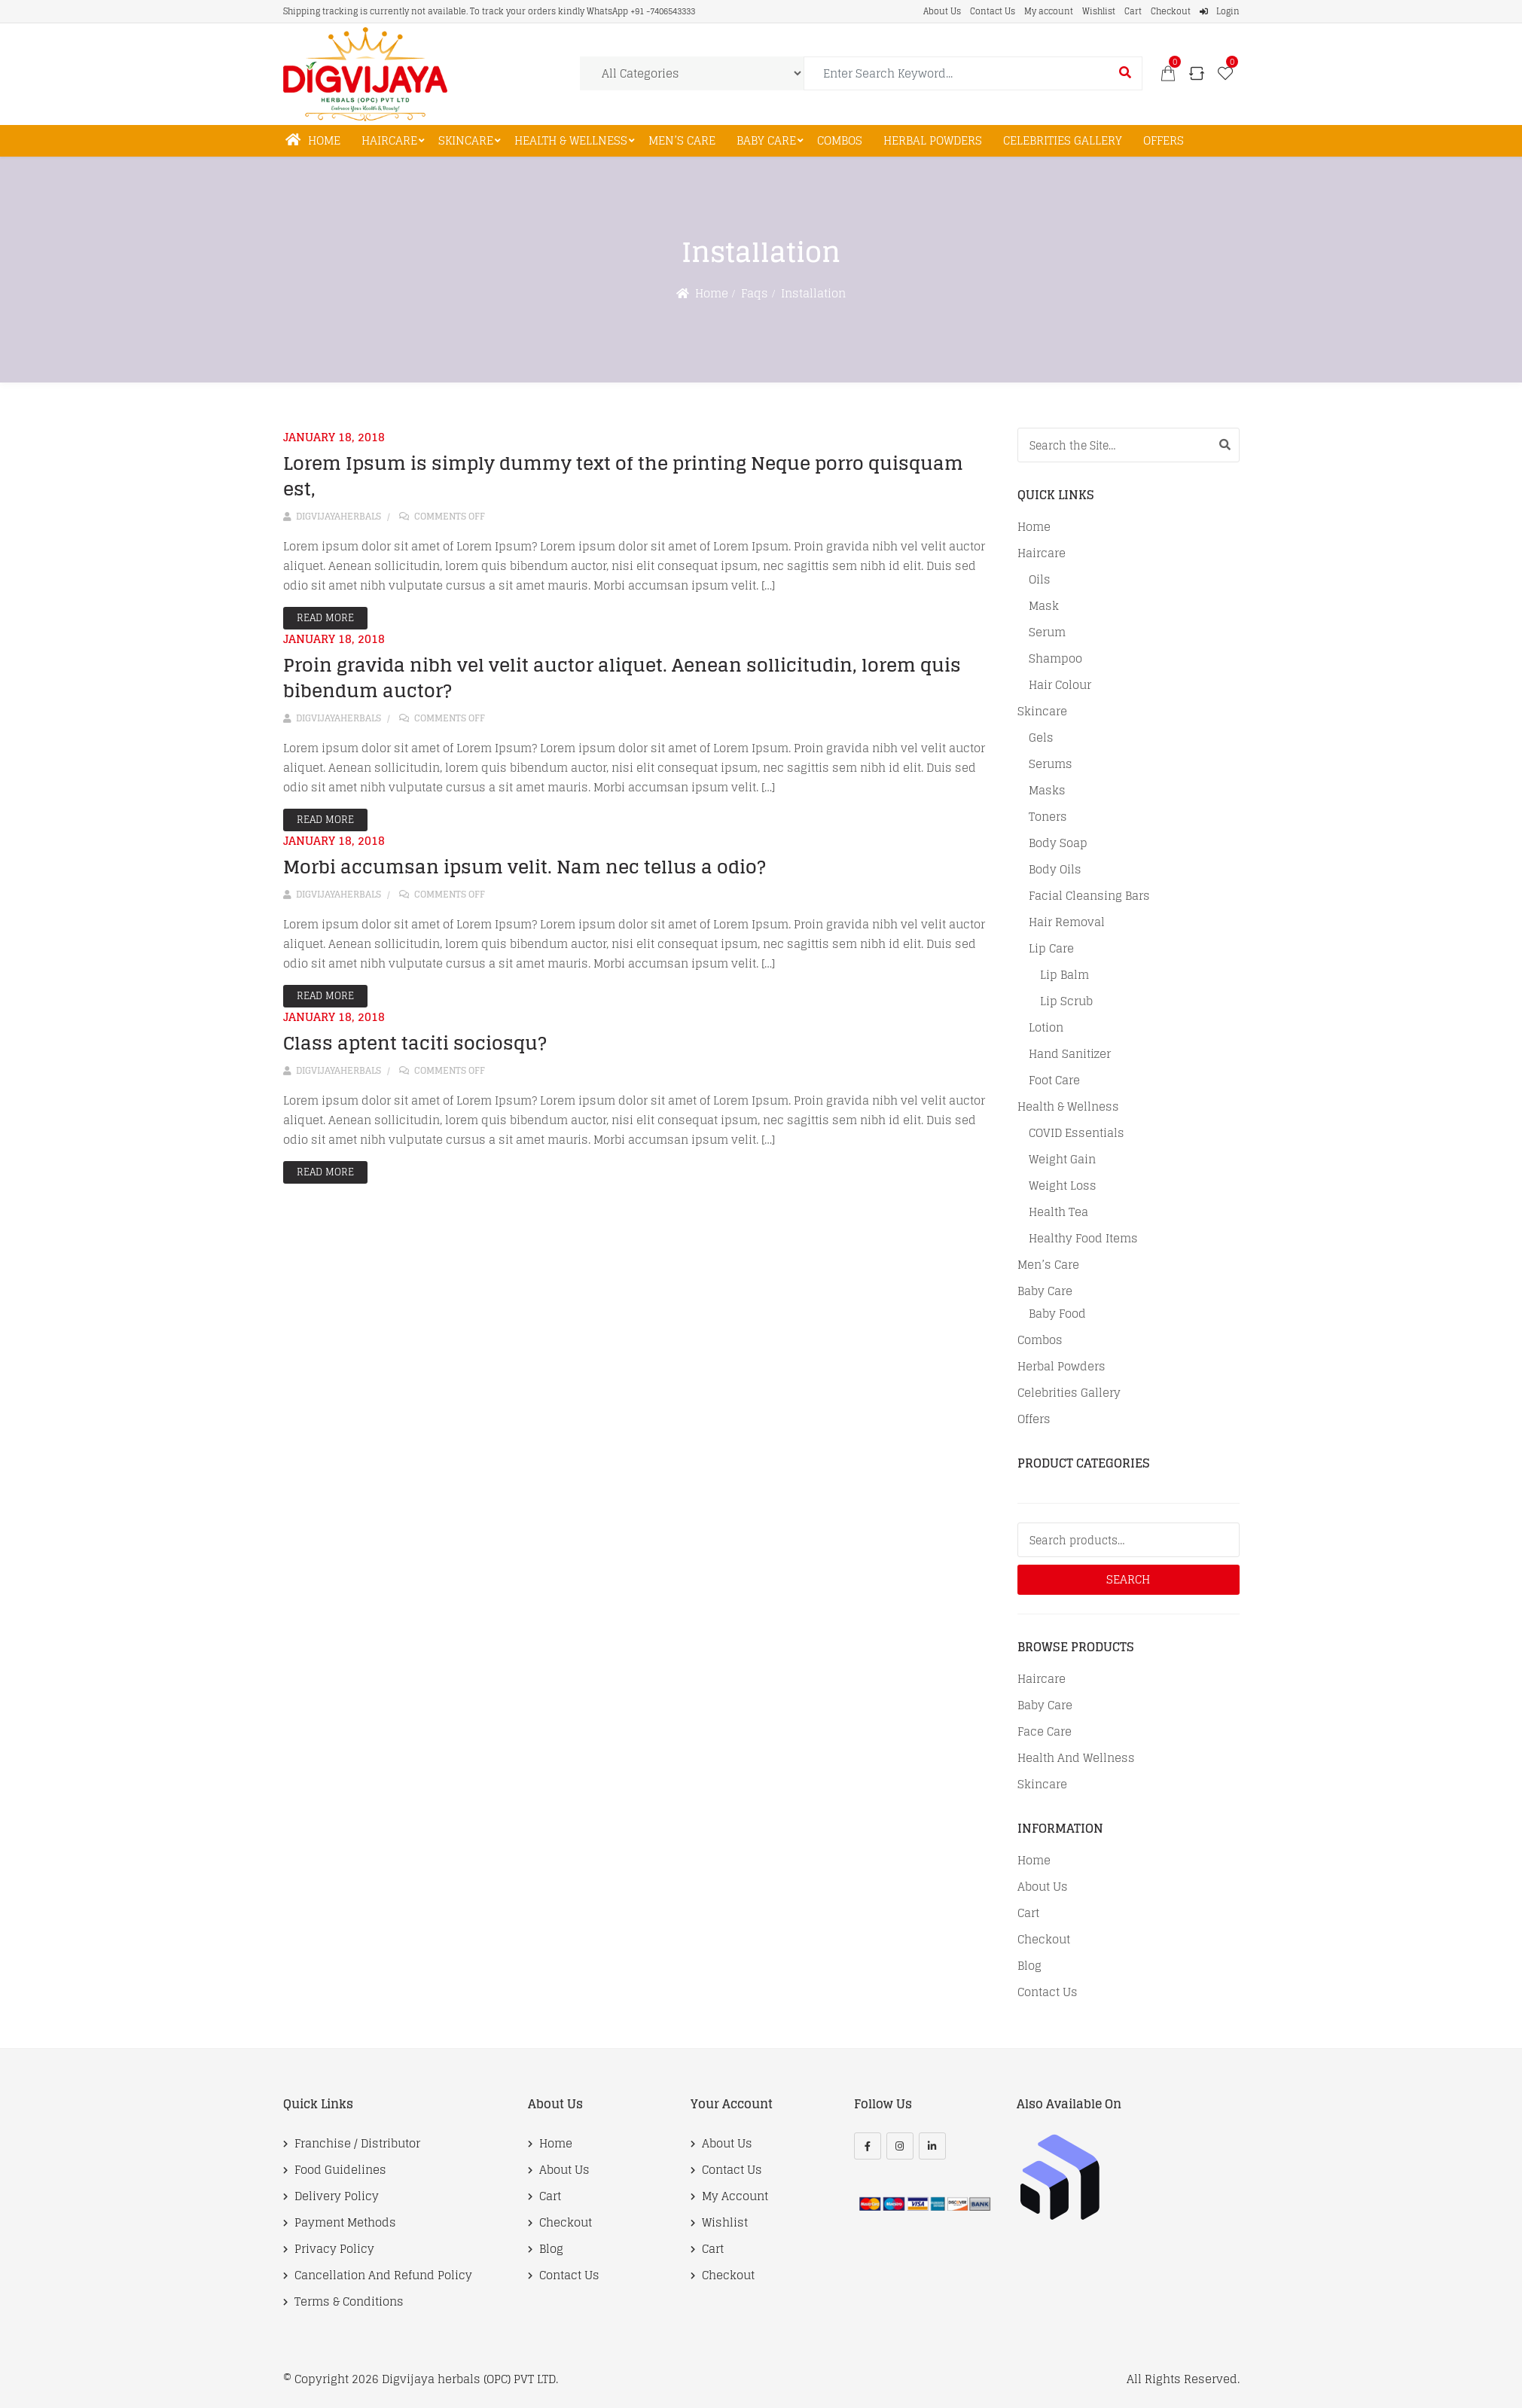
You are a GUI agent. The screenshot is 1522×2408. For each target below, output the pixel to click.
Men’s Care (681, 140)
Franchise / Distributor (357, 2144)
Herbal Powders (932, 140)
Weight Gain (1062, 1160)
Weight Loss (1063, 1186)
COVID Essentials (1076, 1133)
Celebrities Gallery (1062, 140)
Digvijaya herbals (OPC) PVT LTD (469, 2379)
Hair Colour (1060, 685)
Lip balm (1064, 975)
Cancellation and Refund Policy (383, 2275)
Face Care (1044, 1732)
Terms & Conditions (349, 2302)
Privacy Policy (334, 2249)
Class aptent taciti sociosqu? (415, 1043)
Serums (1050, 764)
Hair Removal (1067, 922)
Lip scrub (1066, 1001)
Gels (1041, 738)
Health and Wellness (1076, 1758)
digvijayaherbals (332, 516)
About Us (942, 11)
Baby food (1057, 1314)
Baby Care (766, 140)
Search (1128, 1579)
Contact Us (992, 11)
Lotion (1046, 1028)
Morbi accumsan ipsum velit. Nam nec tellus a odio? (524, 867)
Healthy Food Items (1083, 1239)
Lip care (1051, 949)
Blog (1029, 1966)
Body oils (1055, 870)
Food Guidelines (340, 2170)
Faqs (754, 293)
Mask (1044, 606)
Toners (1048, 817)
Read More (325, 617)
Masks (1047, 791)
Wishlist (1098, 11)
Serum (1047, 632)
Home (312, 140)
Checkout (1171, 11)
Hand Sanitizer (1070, 1054)
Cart (1133, 11)
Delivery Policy (336, 2196)
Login (1220, 11)
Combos (839, 140)
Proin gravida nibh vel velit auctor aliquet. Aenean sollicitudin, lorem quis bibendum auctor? (622, 678)
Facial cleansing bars (1089, 896)
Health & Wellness (570, 140)
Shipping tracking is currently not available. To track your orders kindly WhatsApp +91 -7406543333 (489, 11)
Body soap (1058, 843)
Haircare (389, 140)
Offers (1163, 140)
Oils (1040, 580)
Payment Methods (345, 2223)
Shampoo (1055, 659)
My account (1048, 11)
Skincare (465, 140)
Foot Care (1054, 1080)
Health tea (1058, 1212)
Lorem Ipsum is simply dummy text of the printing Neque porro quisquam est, (623, 476)
